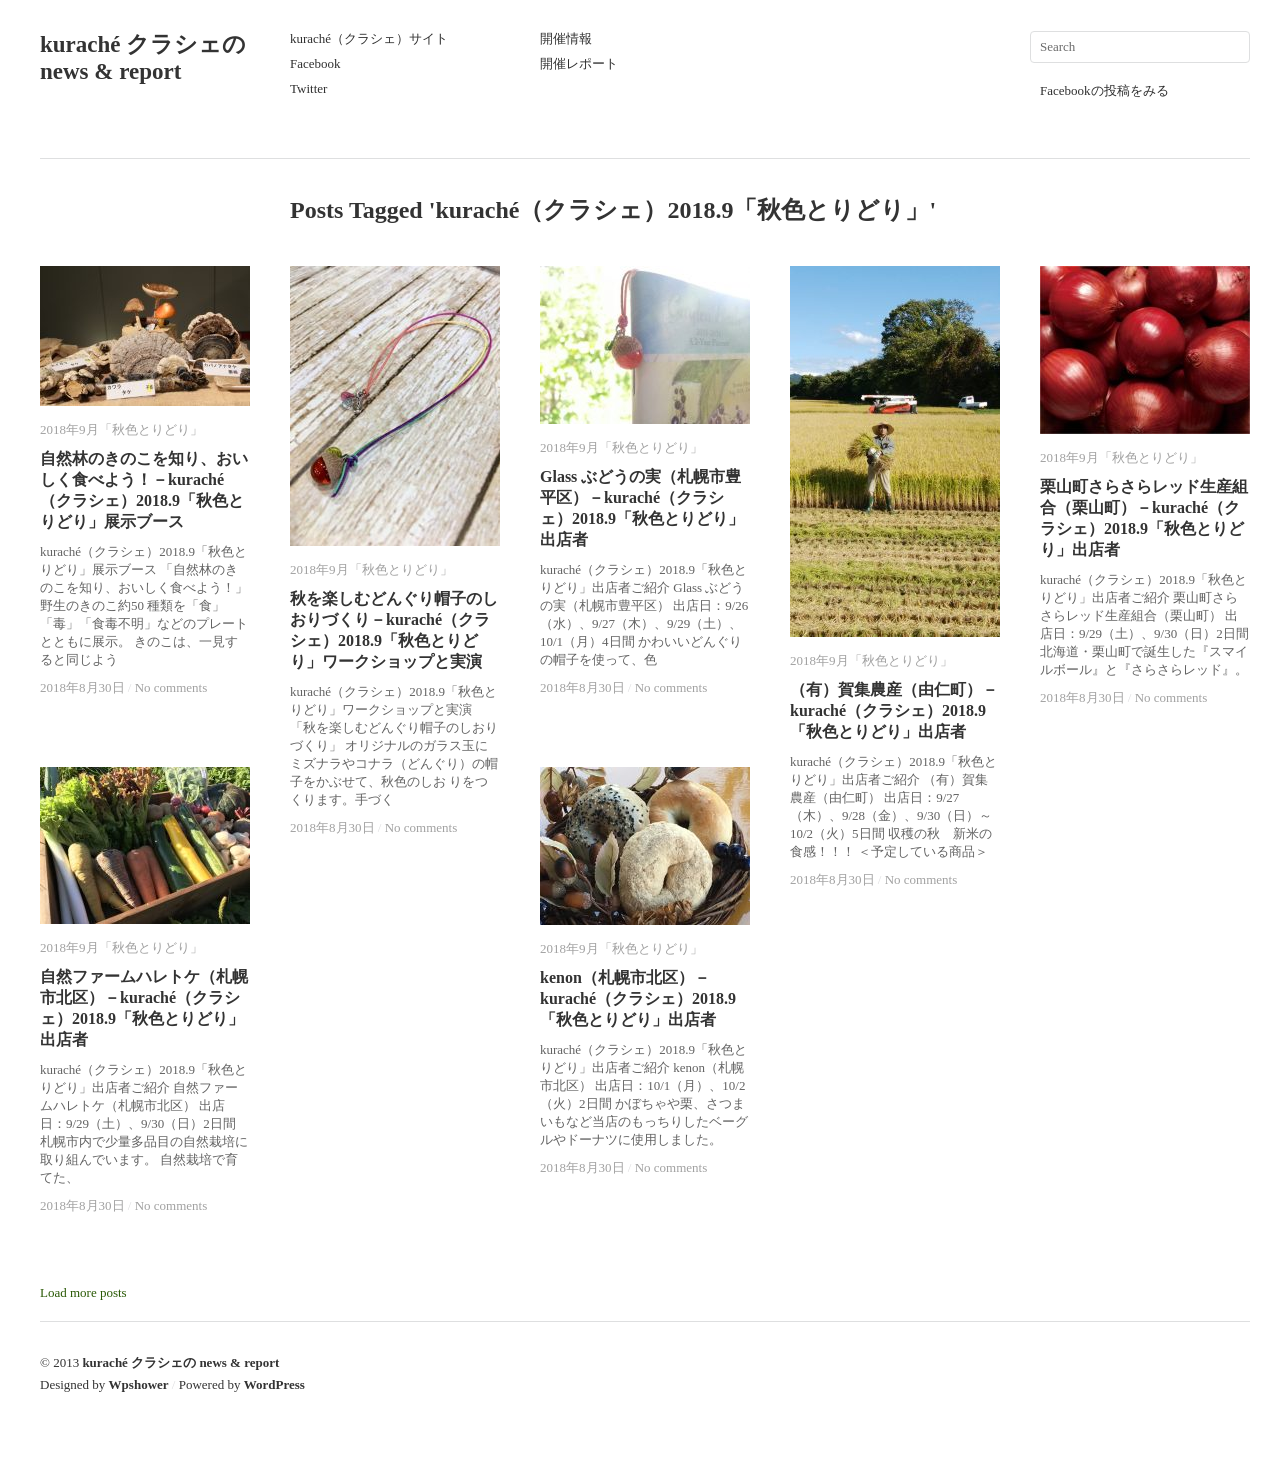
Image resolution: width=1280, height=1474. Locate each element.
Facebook (315, 63)
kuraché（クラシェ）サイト (369, 38)
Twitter (308, 88)
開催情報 (566, 38)
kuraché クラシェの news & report (180, 1362)
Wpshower (139, 1384)
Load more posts (83, 1292)
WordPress (274, 1384)
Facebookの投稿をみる (1104, 90)
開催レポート (579, 63)
